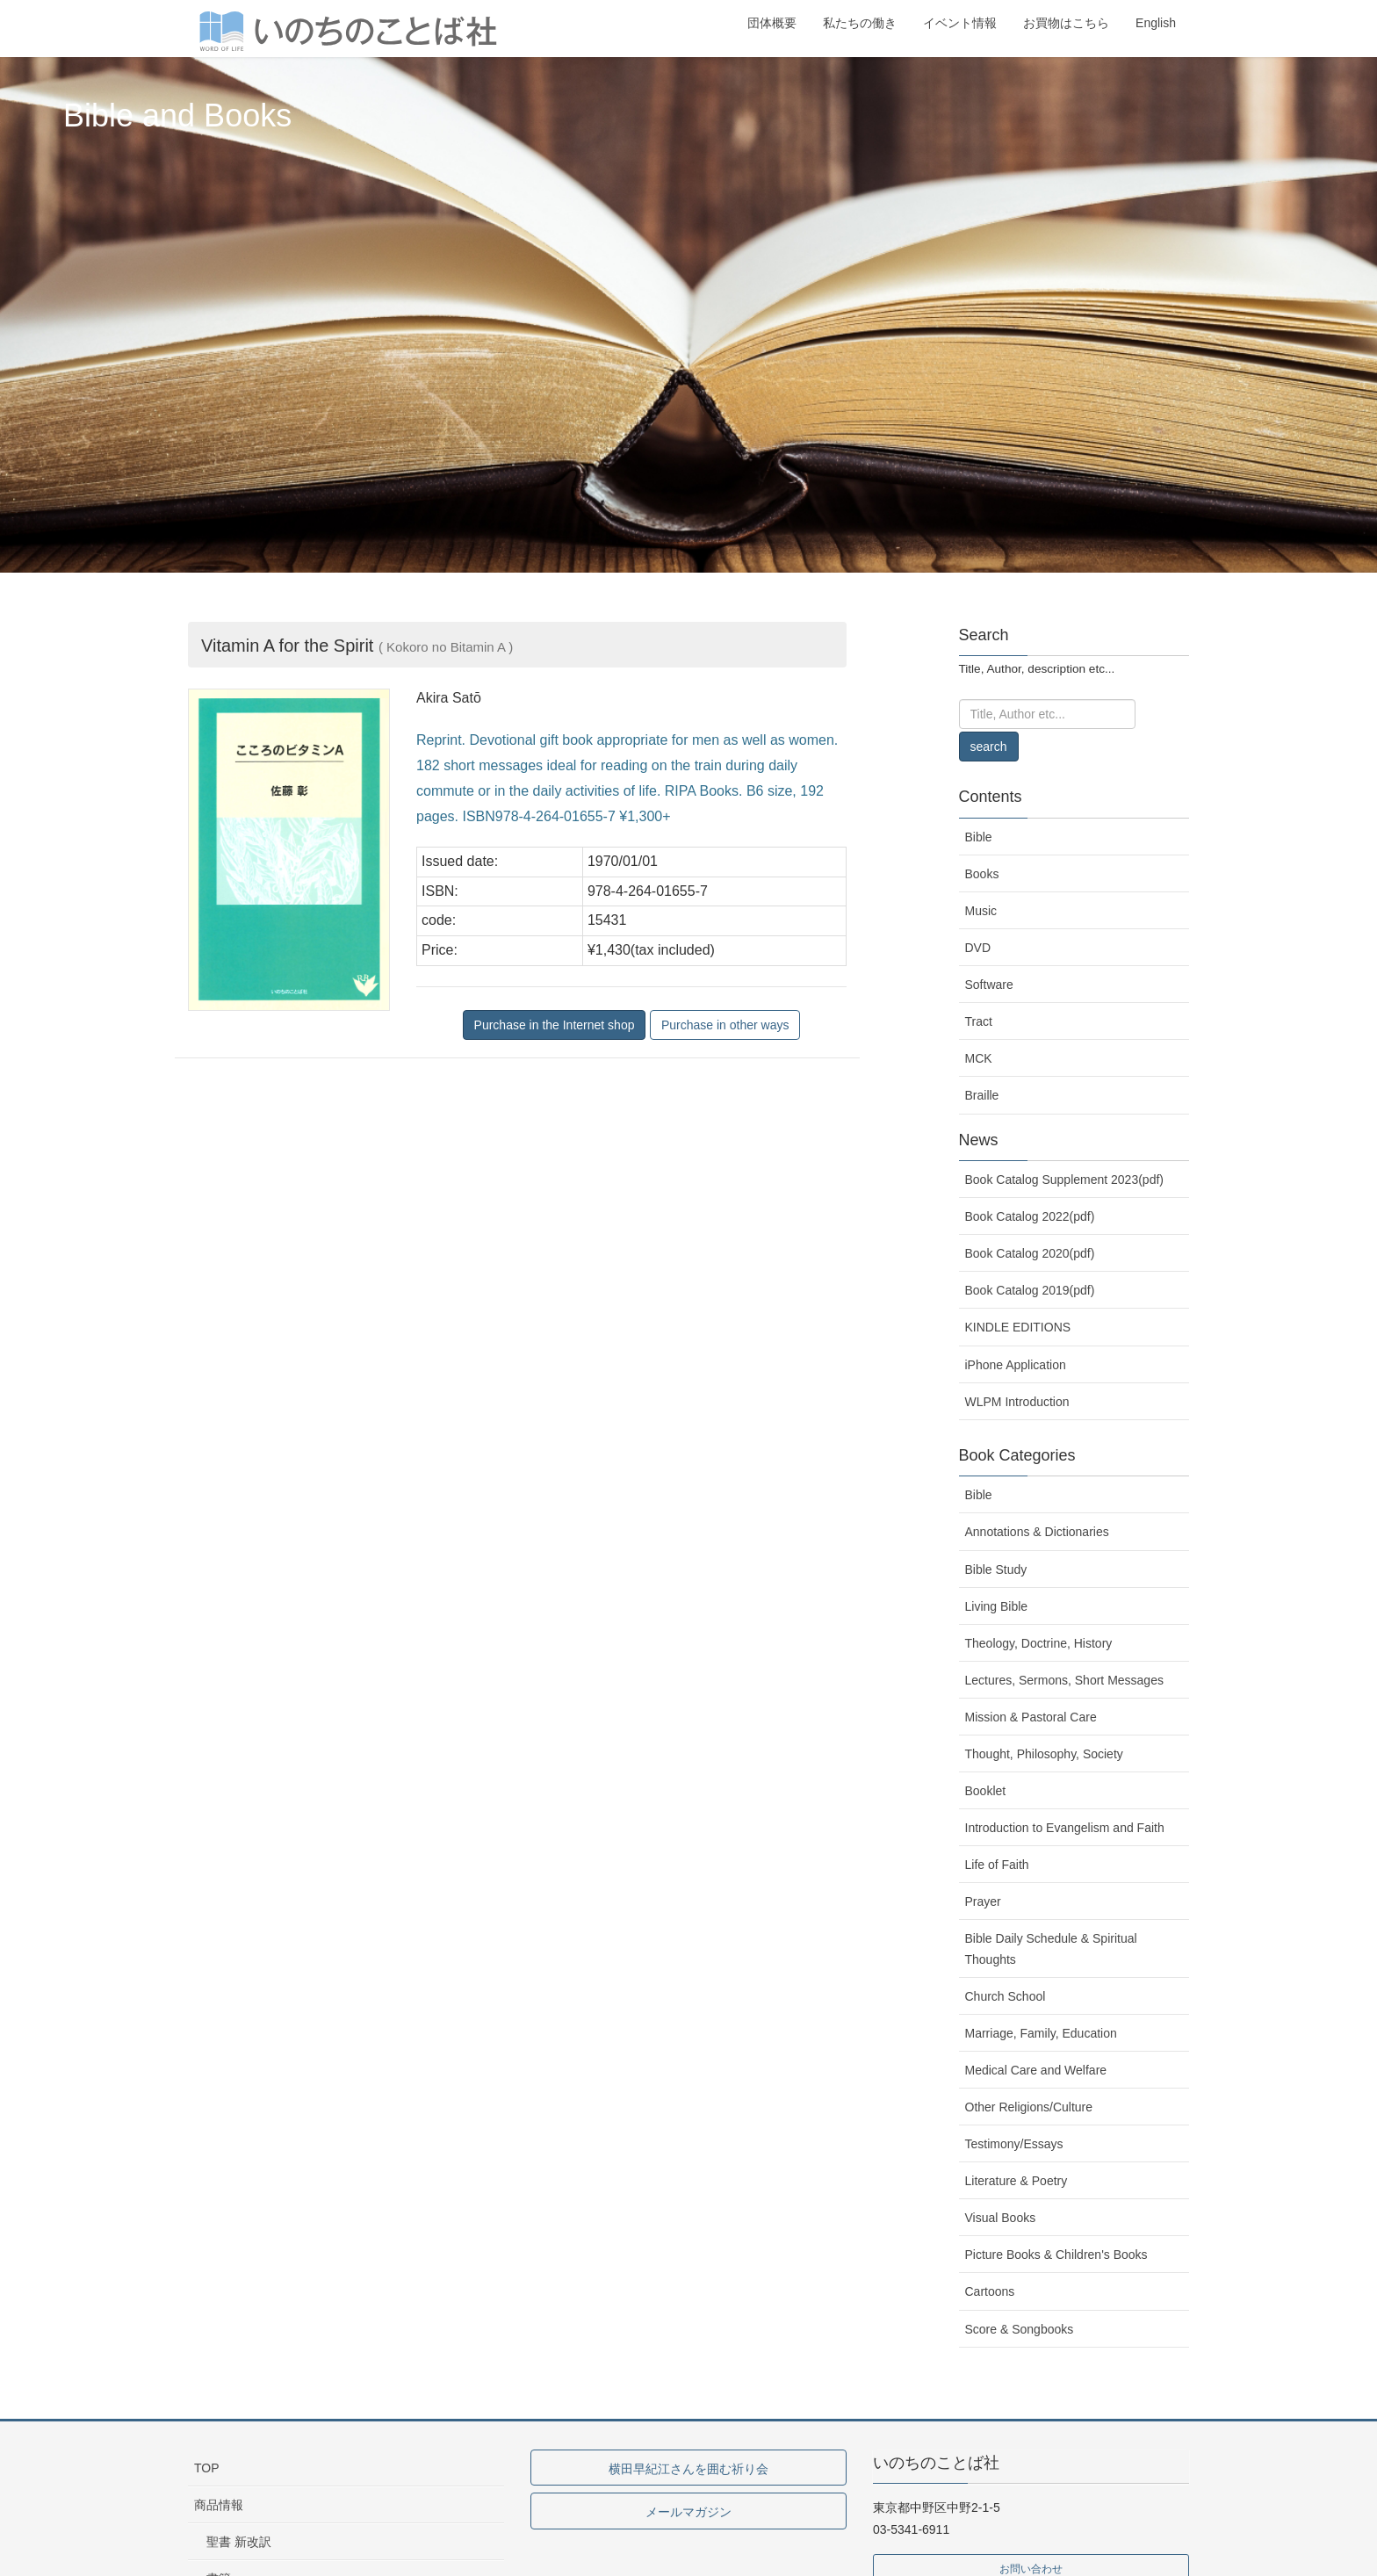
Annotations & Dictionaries (1037, 1532)
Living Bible (996, 1606)
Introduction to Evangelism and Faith (1064, 1828)
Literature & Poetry (1016, 2181)
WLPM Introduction (1017, 1402)
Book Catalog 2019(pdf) (1030, 1290)
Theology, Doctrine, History (1039, 1643)
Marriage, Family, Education (1041, 2033)
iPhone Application (1015, 1365)
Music (981, 911)
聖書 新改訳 (238, 2542)
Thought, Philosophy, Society (1044, 1754)
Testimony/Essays (1014, 2144)
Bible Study (996, 1569)
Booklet (985, 1791)
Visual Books (1000, 2218)
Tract (978, 1021)
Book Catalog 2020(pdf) (1030, 1253)
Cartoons (990, 2291)
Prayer (983, 1901)
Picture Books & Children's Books (1056, 2255)
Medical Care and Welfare (1036, 2070)
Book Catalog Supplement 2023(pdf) (1064, 1180)
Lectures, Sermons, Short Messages (1064, 1680)
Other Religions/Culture (1029, 2107)
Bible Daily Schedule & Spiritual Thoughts (1051, 1948)
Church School (1005, 1996)
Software (989, 985)
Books (982, 874)
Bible (978, 837)
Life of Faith (997, 1865)
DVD (978, 948)
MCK (978, 1058)
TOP (207, 2468)
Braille (982, 1095)
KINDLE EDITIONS (1018, 1327)
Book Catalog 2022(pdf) (1030, 1216)
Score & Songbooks (1019, 2329)
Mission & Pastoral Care (1031, 1717)
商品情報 (218, 2505)
